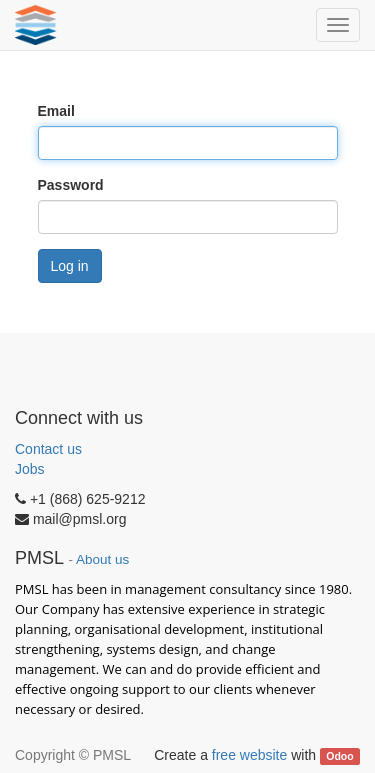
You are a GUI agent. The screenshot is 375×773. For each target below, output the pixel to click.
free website (249, 755)
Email (56, 111)
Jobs (30, 469)
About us (102, 559)
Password (71, 185)
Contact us (48, 449)
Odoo (339, 756)
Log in (70, 266)
